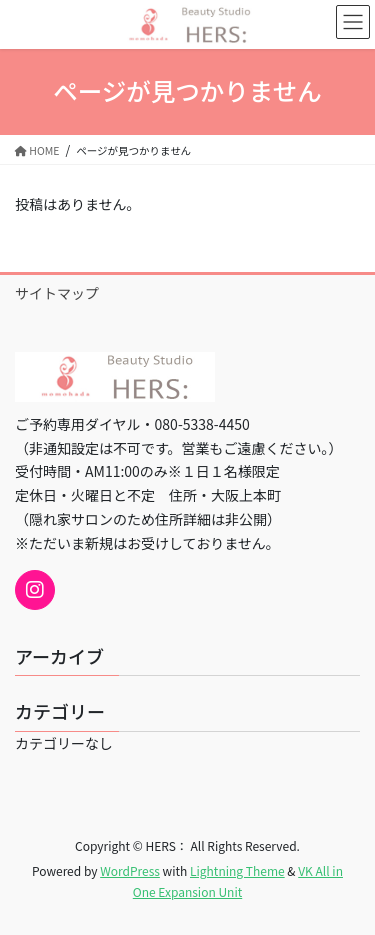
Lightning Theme (237, 870)
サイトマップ (57, 293)
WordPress (130, 870)
